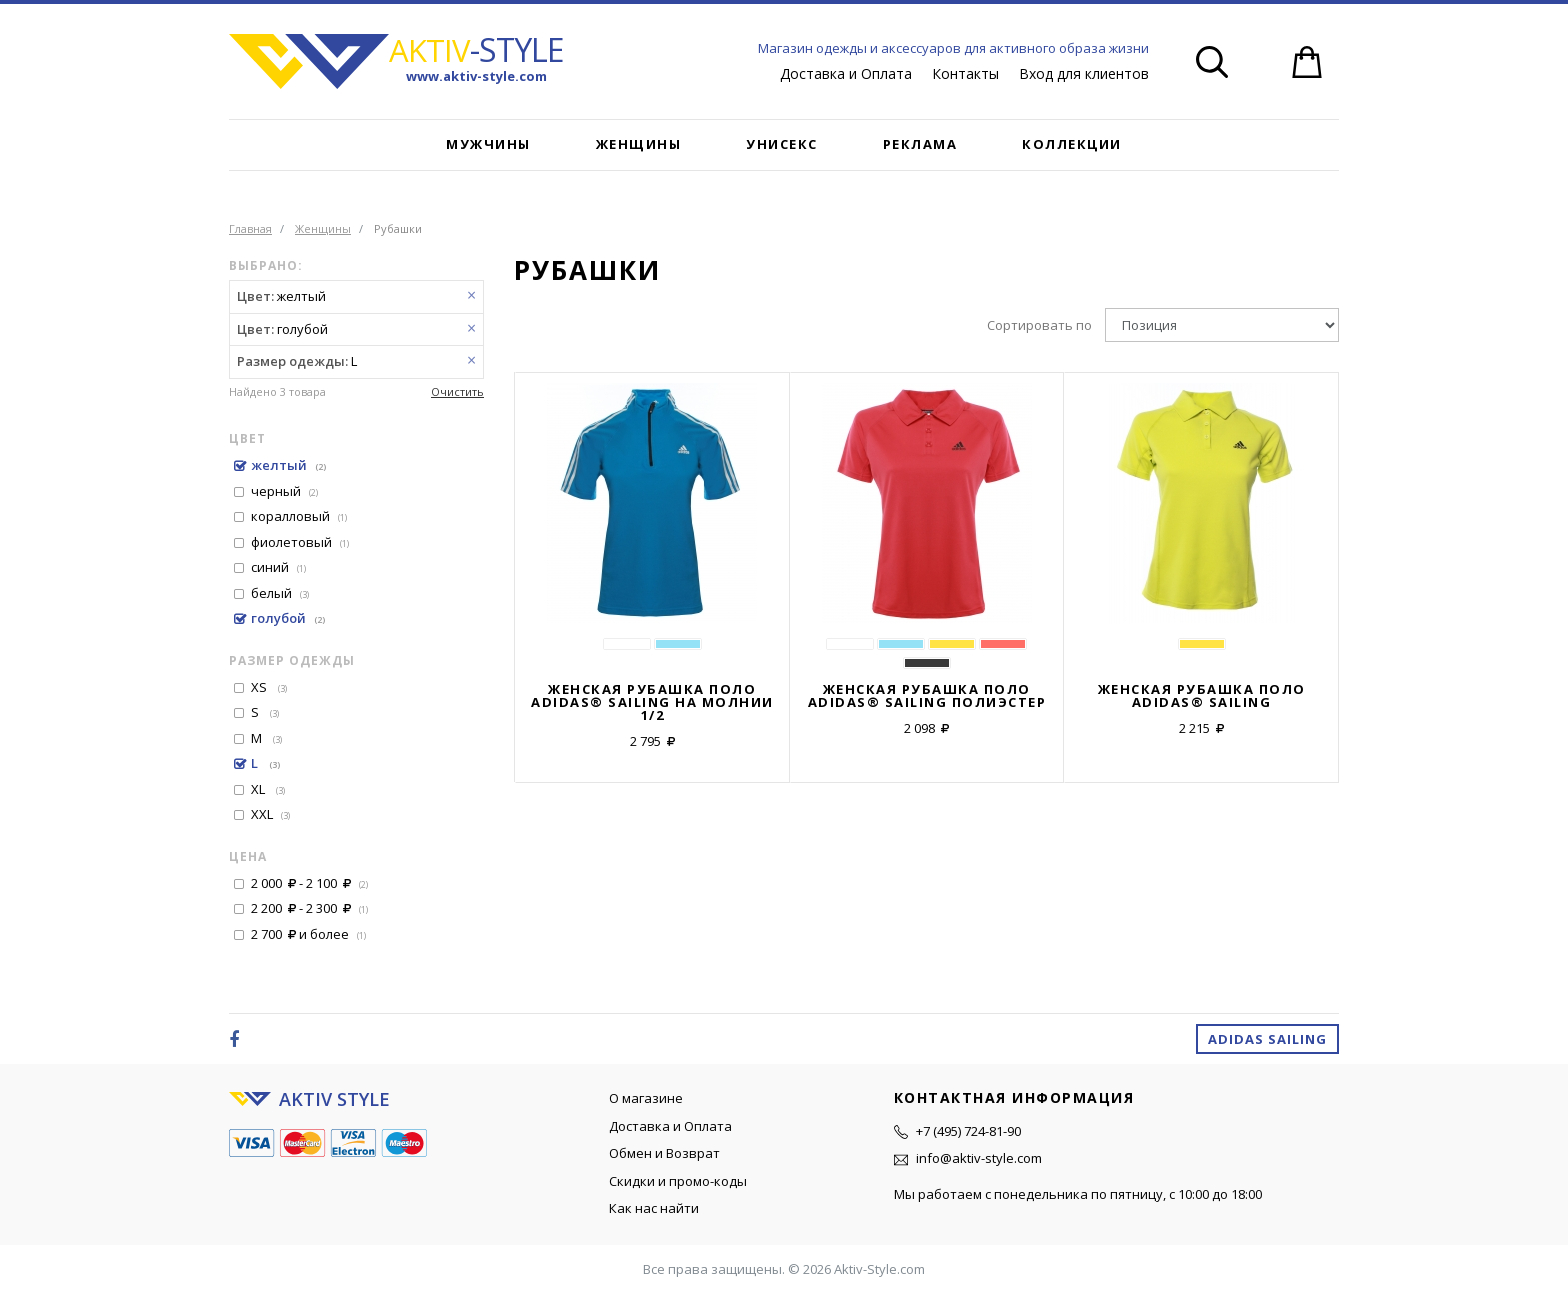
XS (269, 687)
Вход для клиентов (1084, 73)
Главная (250, 228)
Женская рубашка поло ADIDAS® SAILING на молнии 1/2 (652, 702)
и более (308, 934)
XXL (270, 814)
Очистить (457, 391)
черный (284, 491)
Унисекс (782, 144)
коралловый (299, 516)
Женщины (639, 144)
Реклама (920, 144)
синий (278, 567)
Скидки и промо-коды (678, 1181)
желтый (288, 465)
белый (280, 593)
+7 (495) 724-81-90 (968, 1131)
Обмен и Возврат (664, 1153)
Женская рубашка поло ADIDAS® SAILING (1202, 696)
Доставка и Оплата (846, 73)
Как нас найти (654, 1208)
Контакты (965, 73)
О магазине (646, 1098)
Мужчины (488, 144)
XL (268, 789)
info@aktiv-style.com (979, 1158)
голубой (288, 618)
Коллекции (1072, 144)
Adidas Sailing (1267, 1039)
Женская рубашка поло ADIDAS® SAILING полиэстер (927, 696)
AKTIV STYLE (334, 1099)
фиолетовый (300, 542)
